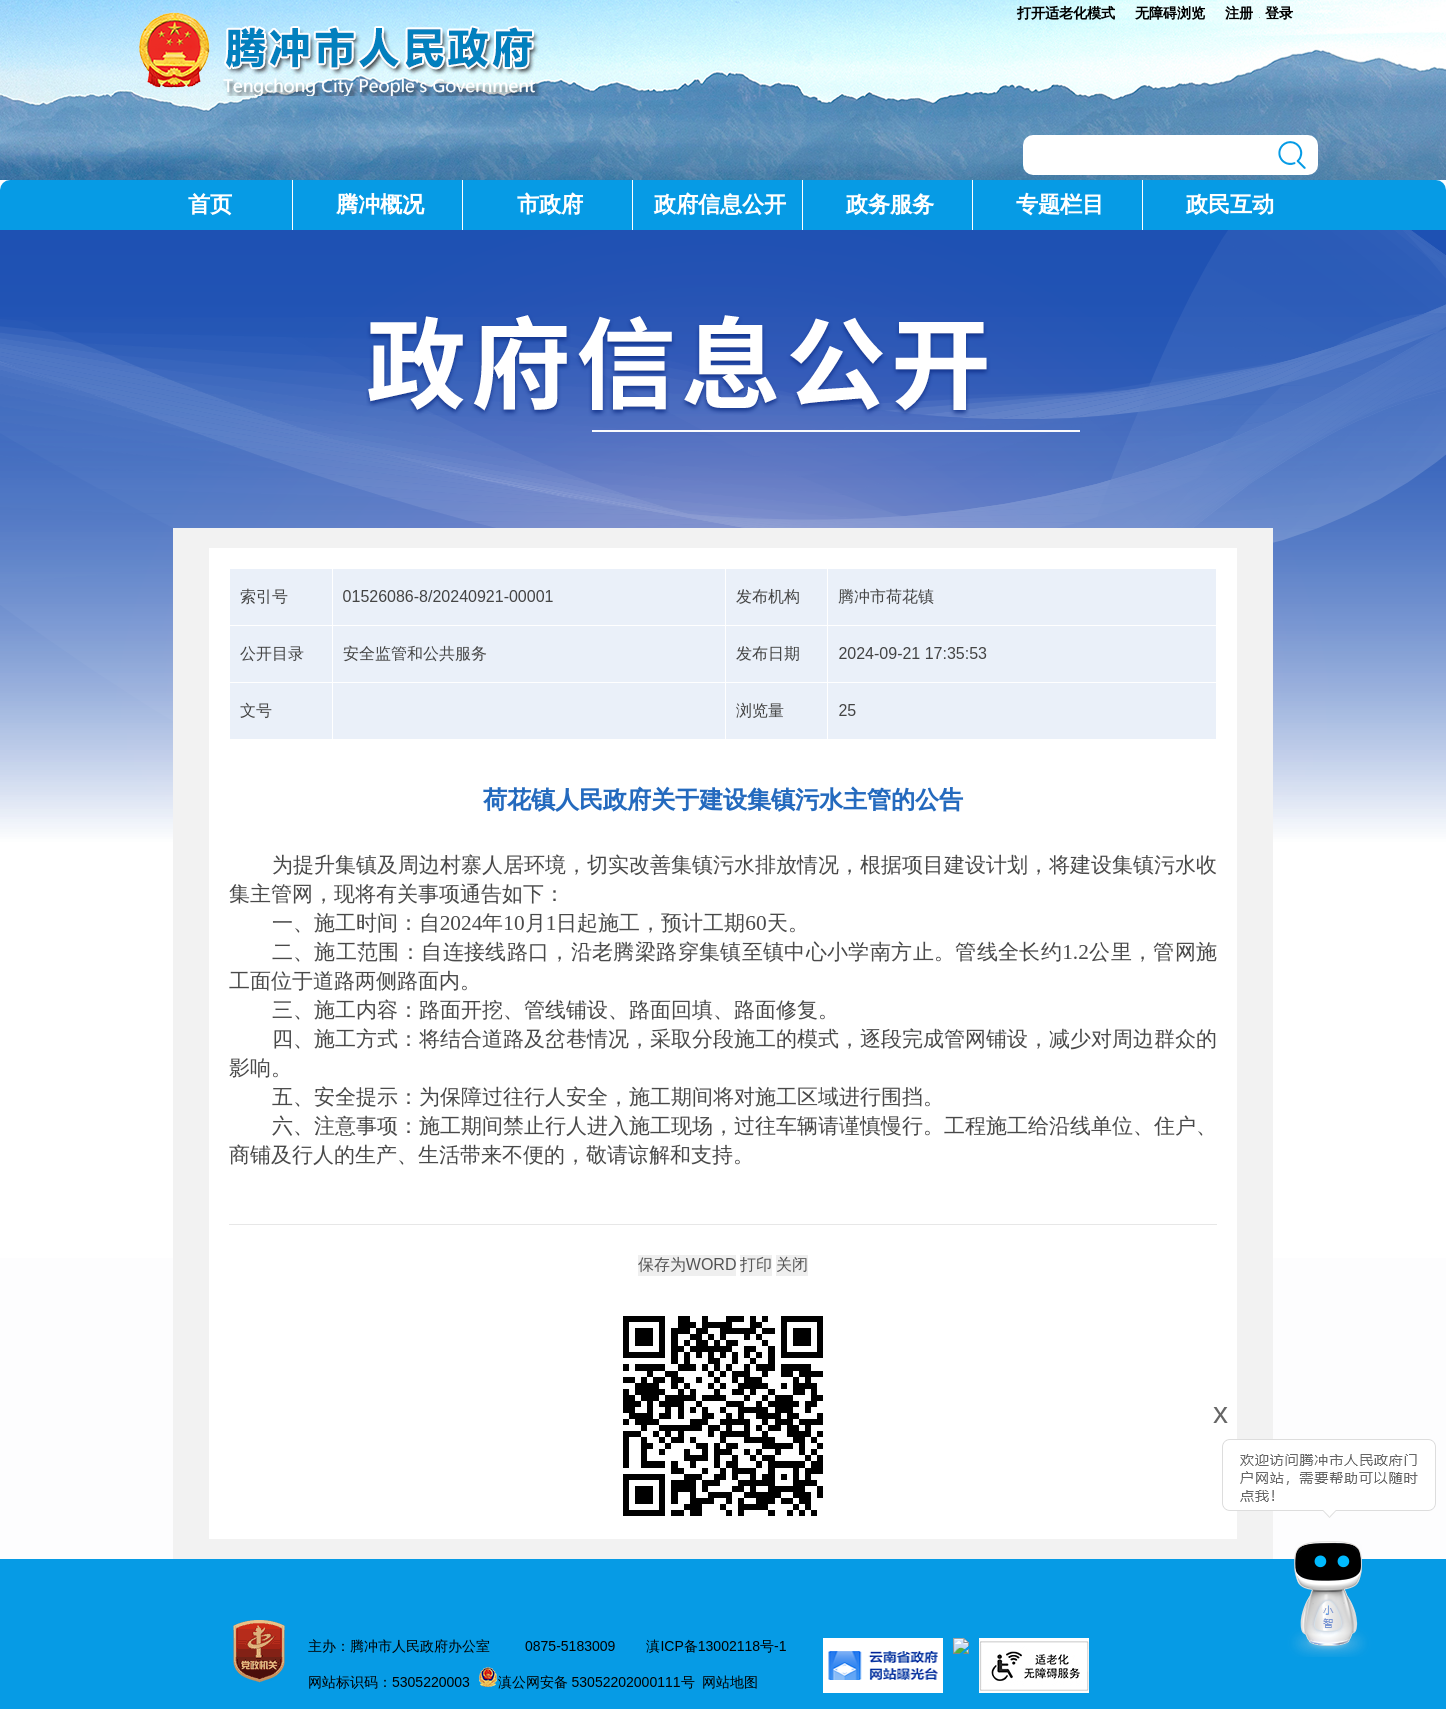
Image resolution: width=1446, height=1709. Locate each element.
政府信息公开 (720, 204)
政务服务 (890, 204)
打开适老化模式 (1066, 13)
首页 (210, 204)
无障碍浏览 (1170, 13)
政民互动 (1230, 204)
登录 (1279, 13)
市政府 (550, 204)
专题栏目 (1060, 204)
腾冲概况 (380, 204)
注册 (1239, 13)
